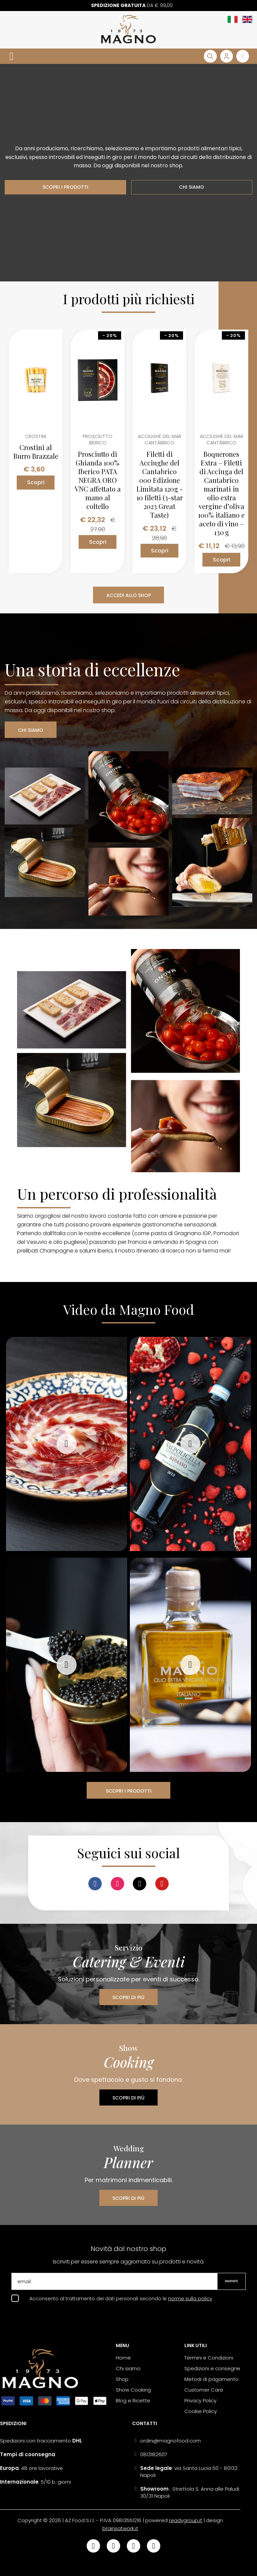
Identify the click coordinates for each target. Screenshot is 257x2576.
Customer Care (203, 2389)
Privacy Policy (200, 2400)
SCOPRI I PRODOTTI (65, 187)
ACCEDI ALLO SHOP (128, 595)
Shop (122, 2379)
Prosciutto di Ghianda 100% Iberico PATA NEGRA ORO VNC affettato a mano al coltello (98, 480)
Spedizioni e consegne (212, 2368)
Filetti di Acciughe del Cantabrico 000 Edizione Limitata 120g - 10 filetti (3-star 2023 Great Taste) (160, 484)
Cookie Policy (200, 2411)
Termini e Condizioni (208, 2357)
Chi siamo (128, 2368)
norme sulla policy (190, 2298)
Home (123, 2357)
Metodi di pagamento (211, 2379)
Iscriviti (231, 2281)
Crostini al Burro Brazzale (35, 451)
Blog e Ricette (133, 2400)
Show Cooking (133, 2389)
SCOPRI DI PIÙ (128, 1997)
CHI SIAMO (191, 187)
